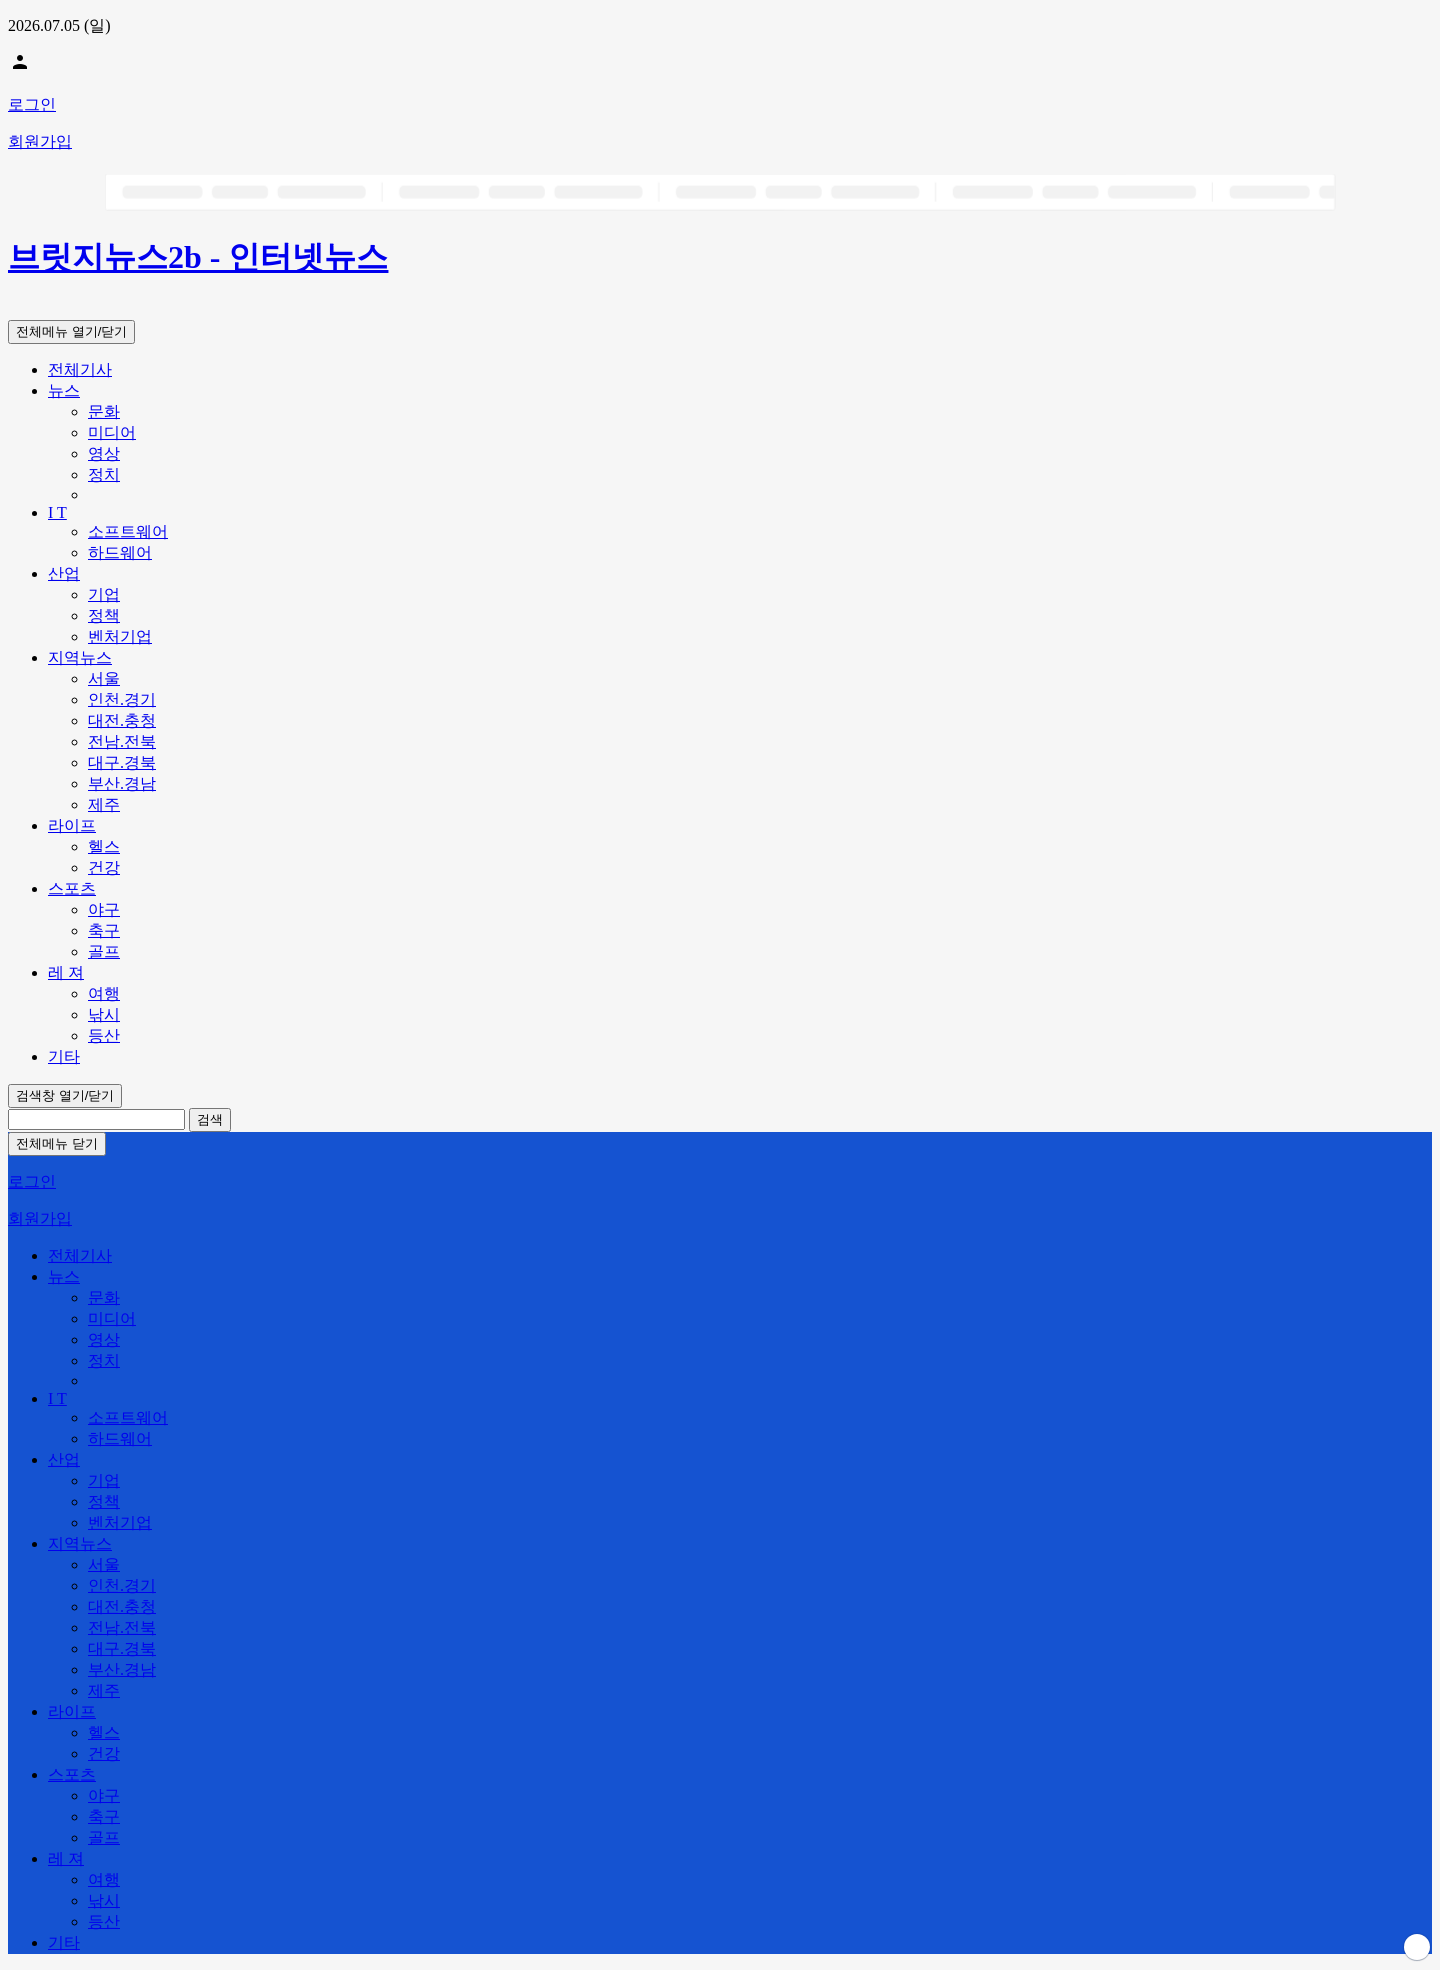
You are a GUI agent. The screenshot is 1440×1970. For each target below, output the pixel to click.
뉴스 (64, 390)
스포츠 (72, 888)
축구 (104, 930)
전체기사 (80, 369)
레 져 (66, 972)
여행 (104, 993)
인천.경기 (122, 699)
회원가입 (40, 141)
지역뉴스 (80, 657)
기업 (104, 594)
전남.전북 (122, 741)
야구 (104, 909)
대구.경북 (122, 762)
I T (57, 512)
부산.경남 (122, 783)
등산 (104, 1035)
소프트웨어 (128, 531)
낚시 (104, 1014)
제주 (104, 804)
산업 (64, 573)
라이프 (72, 825)
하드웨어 (120, 552)
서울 (104, 678)
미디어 (112, 432)
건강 (104, 867)
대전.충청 (122, 720)
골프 (104, 951)
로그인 (32, 104)
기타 (64, 1056)
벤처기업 (120, 636)
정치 (104, 474)
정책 (104, 615)
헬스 (104, 846)
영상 (104, 453)
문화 (104, 411)
